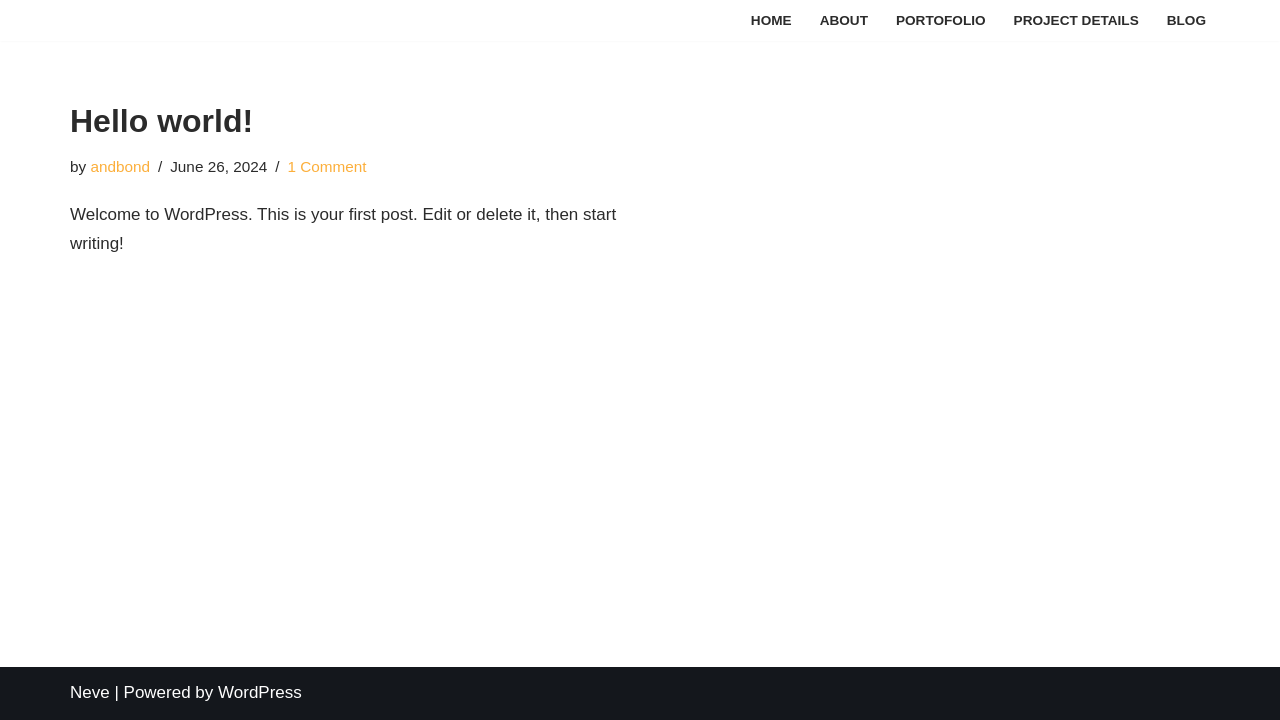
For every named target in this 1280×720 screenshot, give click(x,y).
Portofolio (941, 20)
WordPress (260, 692)
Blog (1186, 20)
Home (771, 20)
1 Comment (326, 166)
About (844, 20)
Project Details (1076, 20)
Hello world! (161, 121)
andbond (120, 166)
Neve (90, 692)
